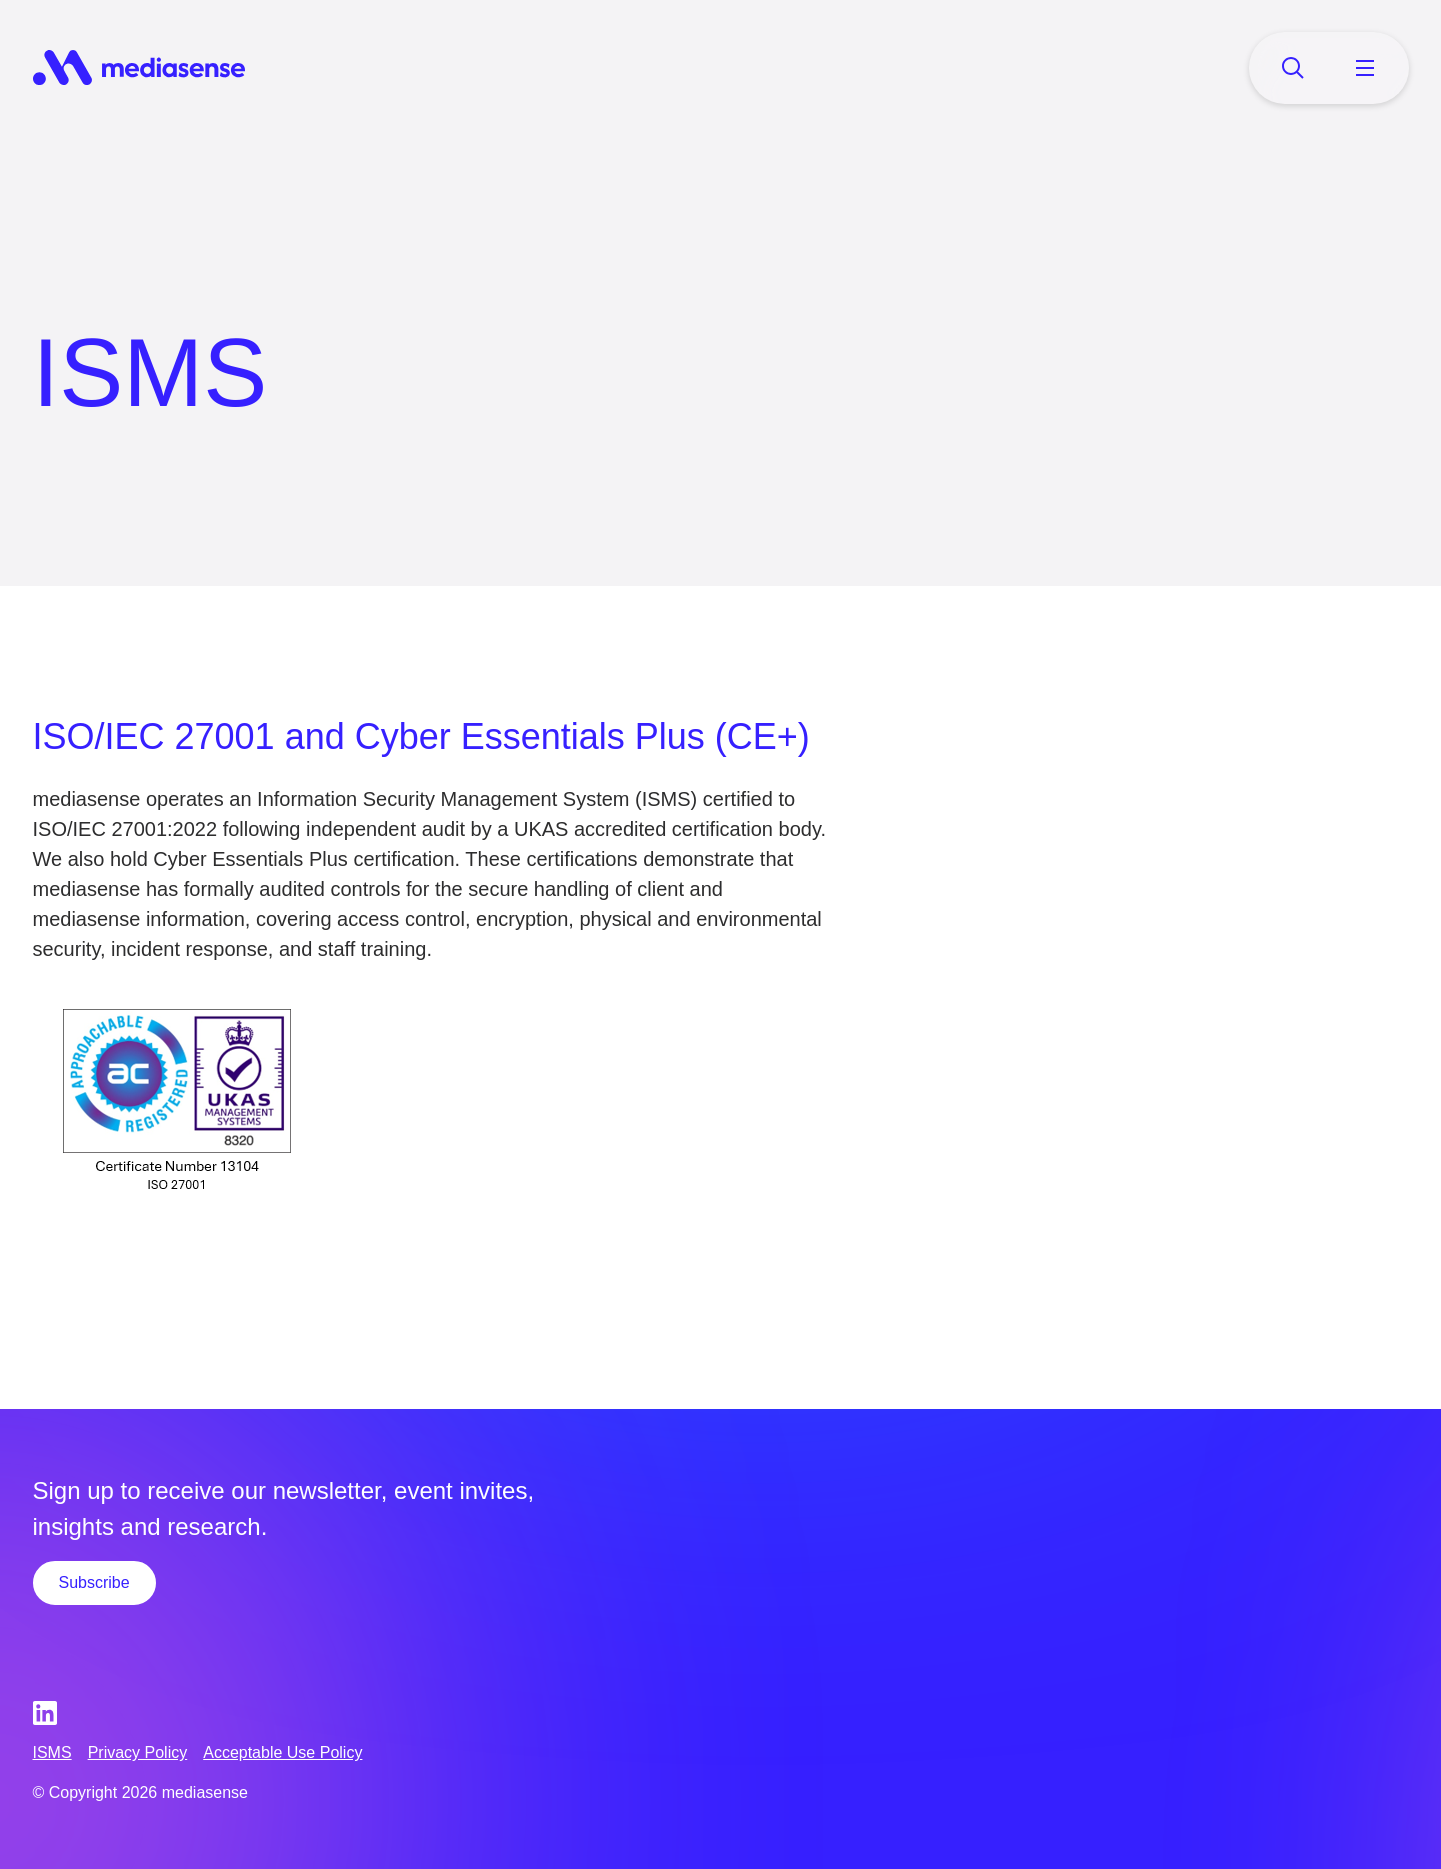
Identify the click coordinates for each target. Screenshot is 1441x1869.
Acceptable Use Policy (282, 1752)
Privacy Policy (138, 1752)
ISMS (52, 1752)
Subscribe (94, 1582)
